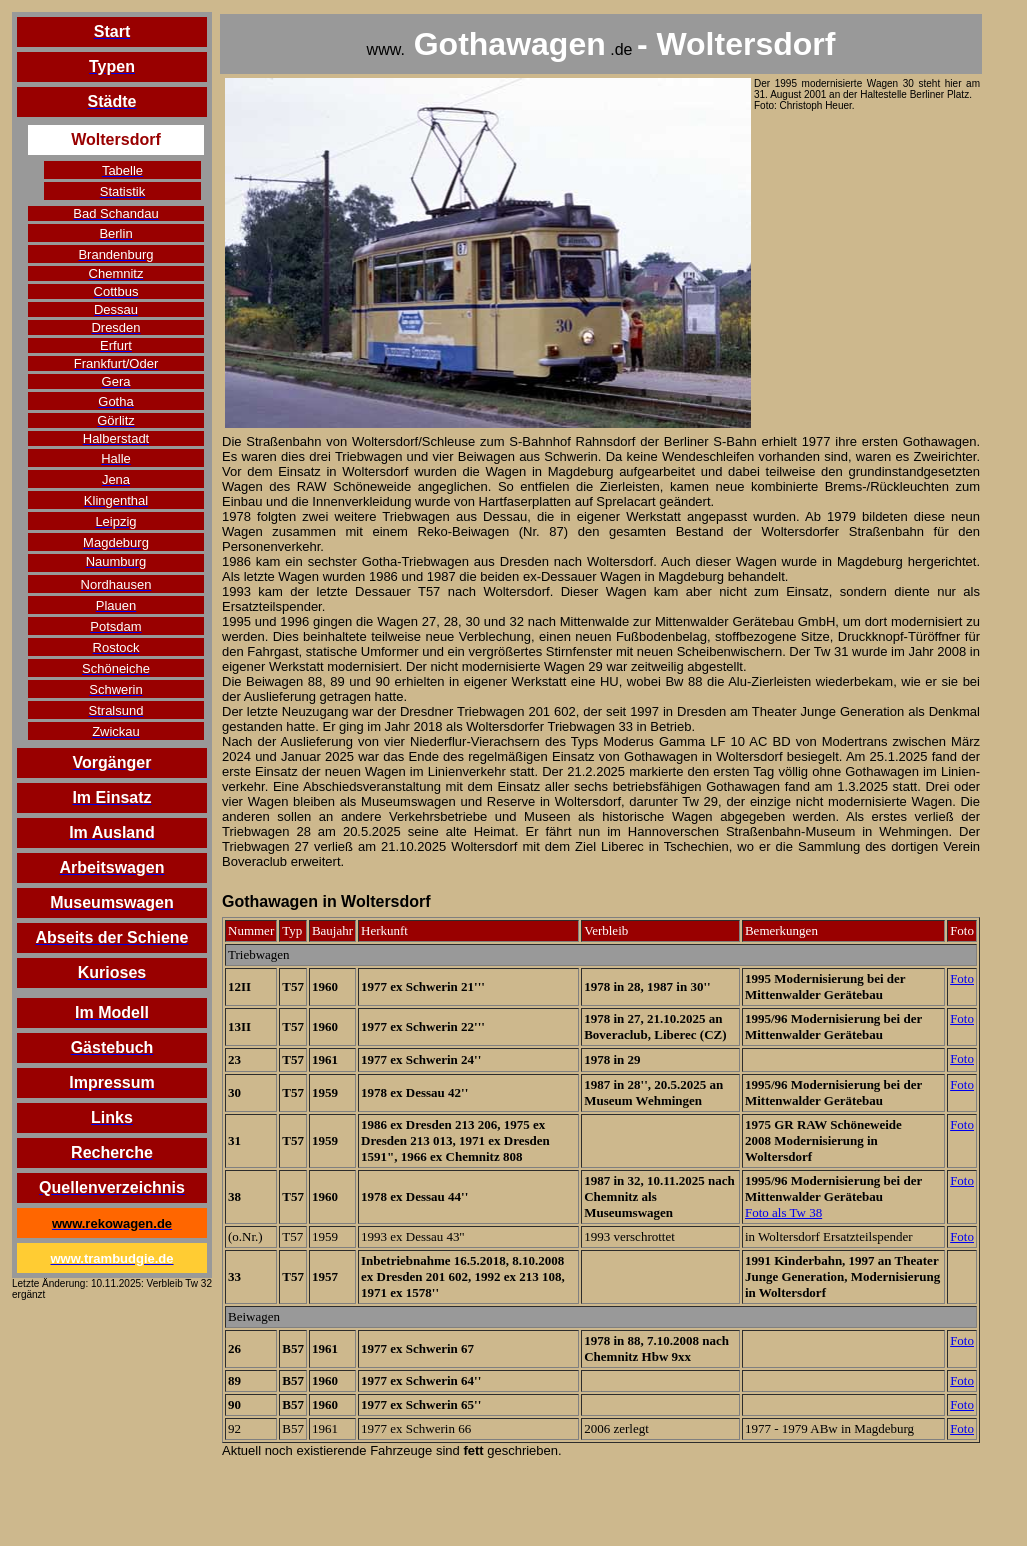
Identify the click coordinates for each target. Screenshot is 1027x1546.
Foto (962, 978)
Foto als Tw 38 (783, 1212)
